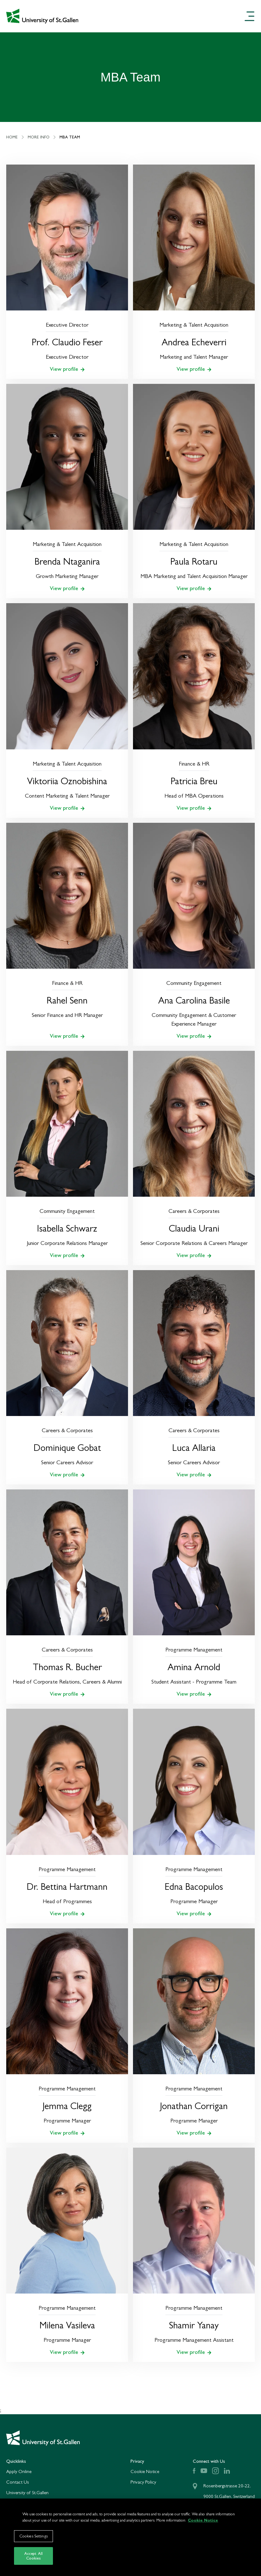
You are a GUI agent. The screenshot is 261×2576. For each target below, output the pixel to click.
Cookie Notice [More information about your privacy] (203, 2524)
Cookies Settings (33, 2540)
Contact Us (17, 2482)
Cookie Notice (144, 2471)
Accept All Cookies (33, 2560)
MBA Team (69, 137)
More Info (42, 137)
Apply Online (18, 2471)
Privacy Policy (143, 2482)
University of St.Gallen (27, 2492)
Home (15, 137)
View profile (67, 368)
